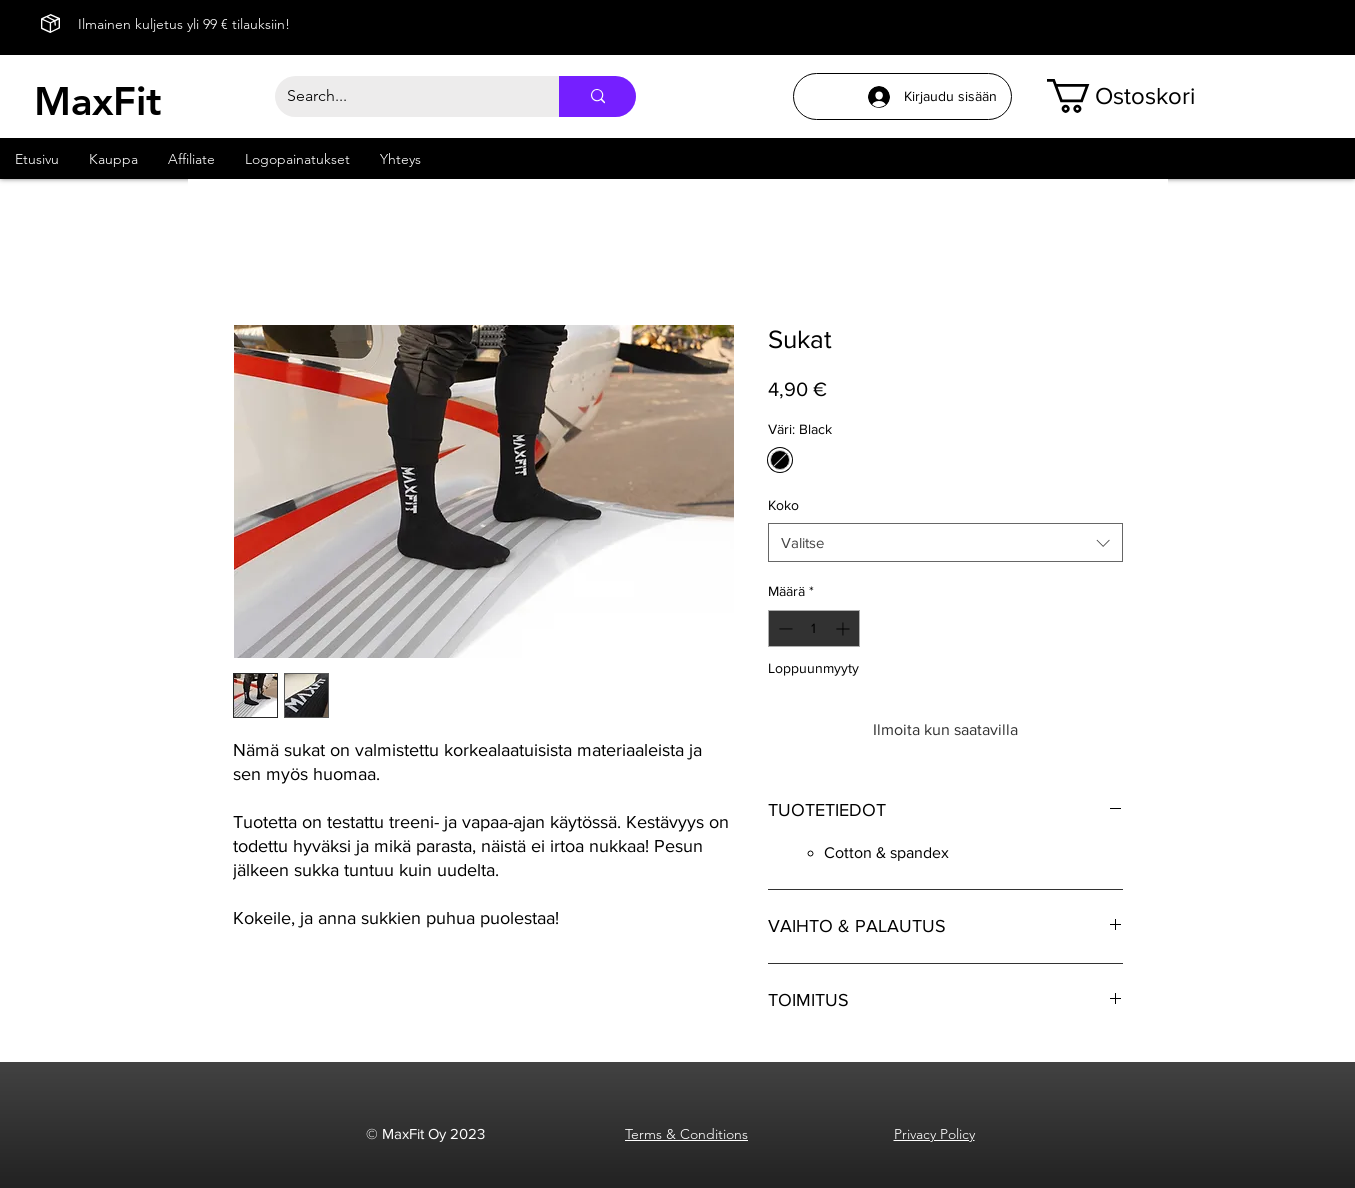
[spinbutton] (814, 628)
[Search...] (402, 96)
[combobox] (945, 542)
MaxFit (98, 101)
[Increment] (844, 628)
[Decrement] (783, 628)
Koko (783, 505)
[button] (1140, 96)
